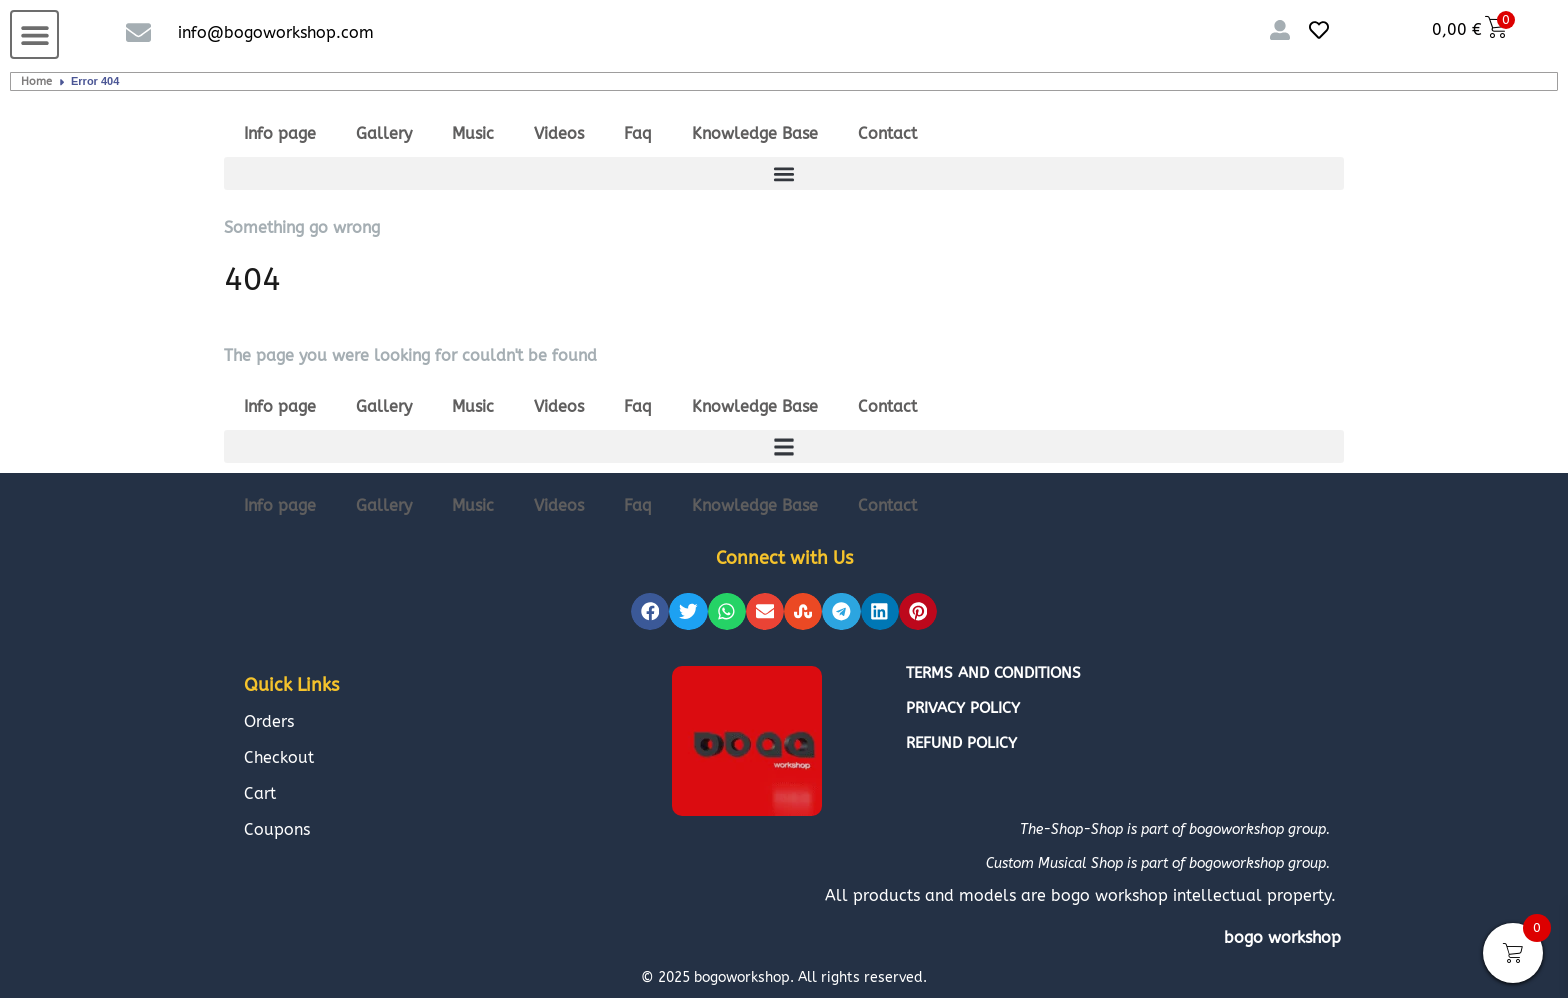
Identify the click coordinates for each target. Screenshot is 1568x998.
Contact (887, 133)
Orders (269, 721)
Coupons (277, 829)
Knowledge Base (755, 133)
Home (36, 81)
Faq (638, 133)
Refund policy (961, 743)
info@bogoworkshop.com (276, 32)
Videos (559, 133)
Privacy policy (963, 708)
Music (473, 133)
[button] (34, 34)
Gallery (384, 133)
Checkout (279, 757)
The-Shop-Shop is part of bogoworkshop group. (1175, 829)
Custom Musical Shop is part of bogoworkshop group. (1158, 863)
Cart (260, 793)
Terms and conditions (993, 673)
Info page (280, 133)
